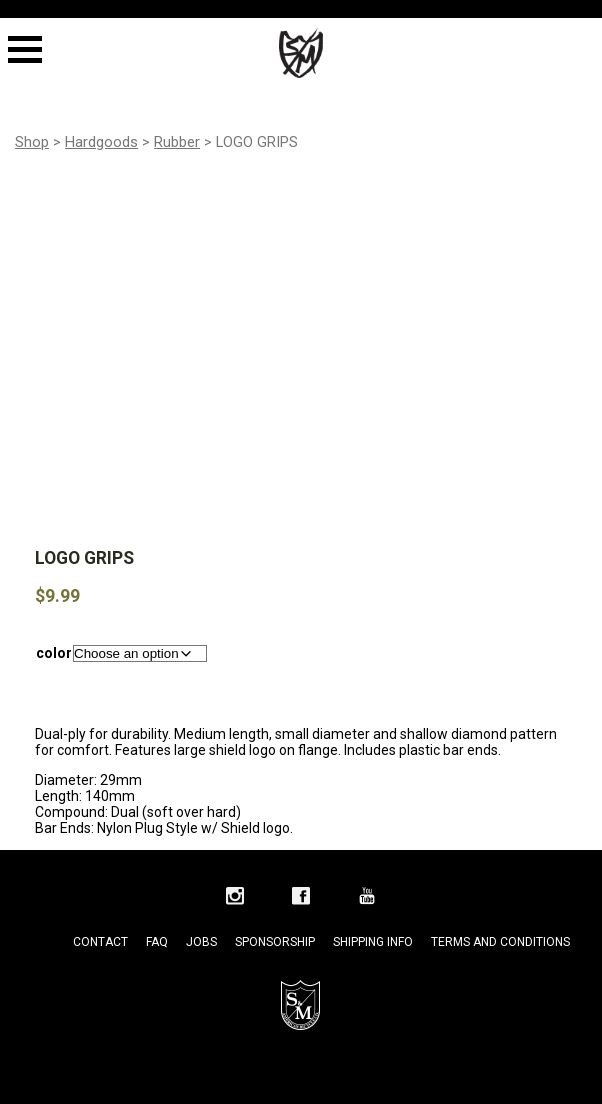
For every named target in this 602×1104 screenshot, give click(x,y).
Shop (32, 142)
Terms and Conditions (500, 942)
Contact (100, 942)
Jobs (201, 942)
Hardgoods (101, 142)
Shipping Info (373, 942)
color (54, 653)
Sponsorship (275, 942)
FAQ (157, 942)
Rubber (177, 142)
